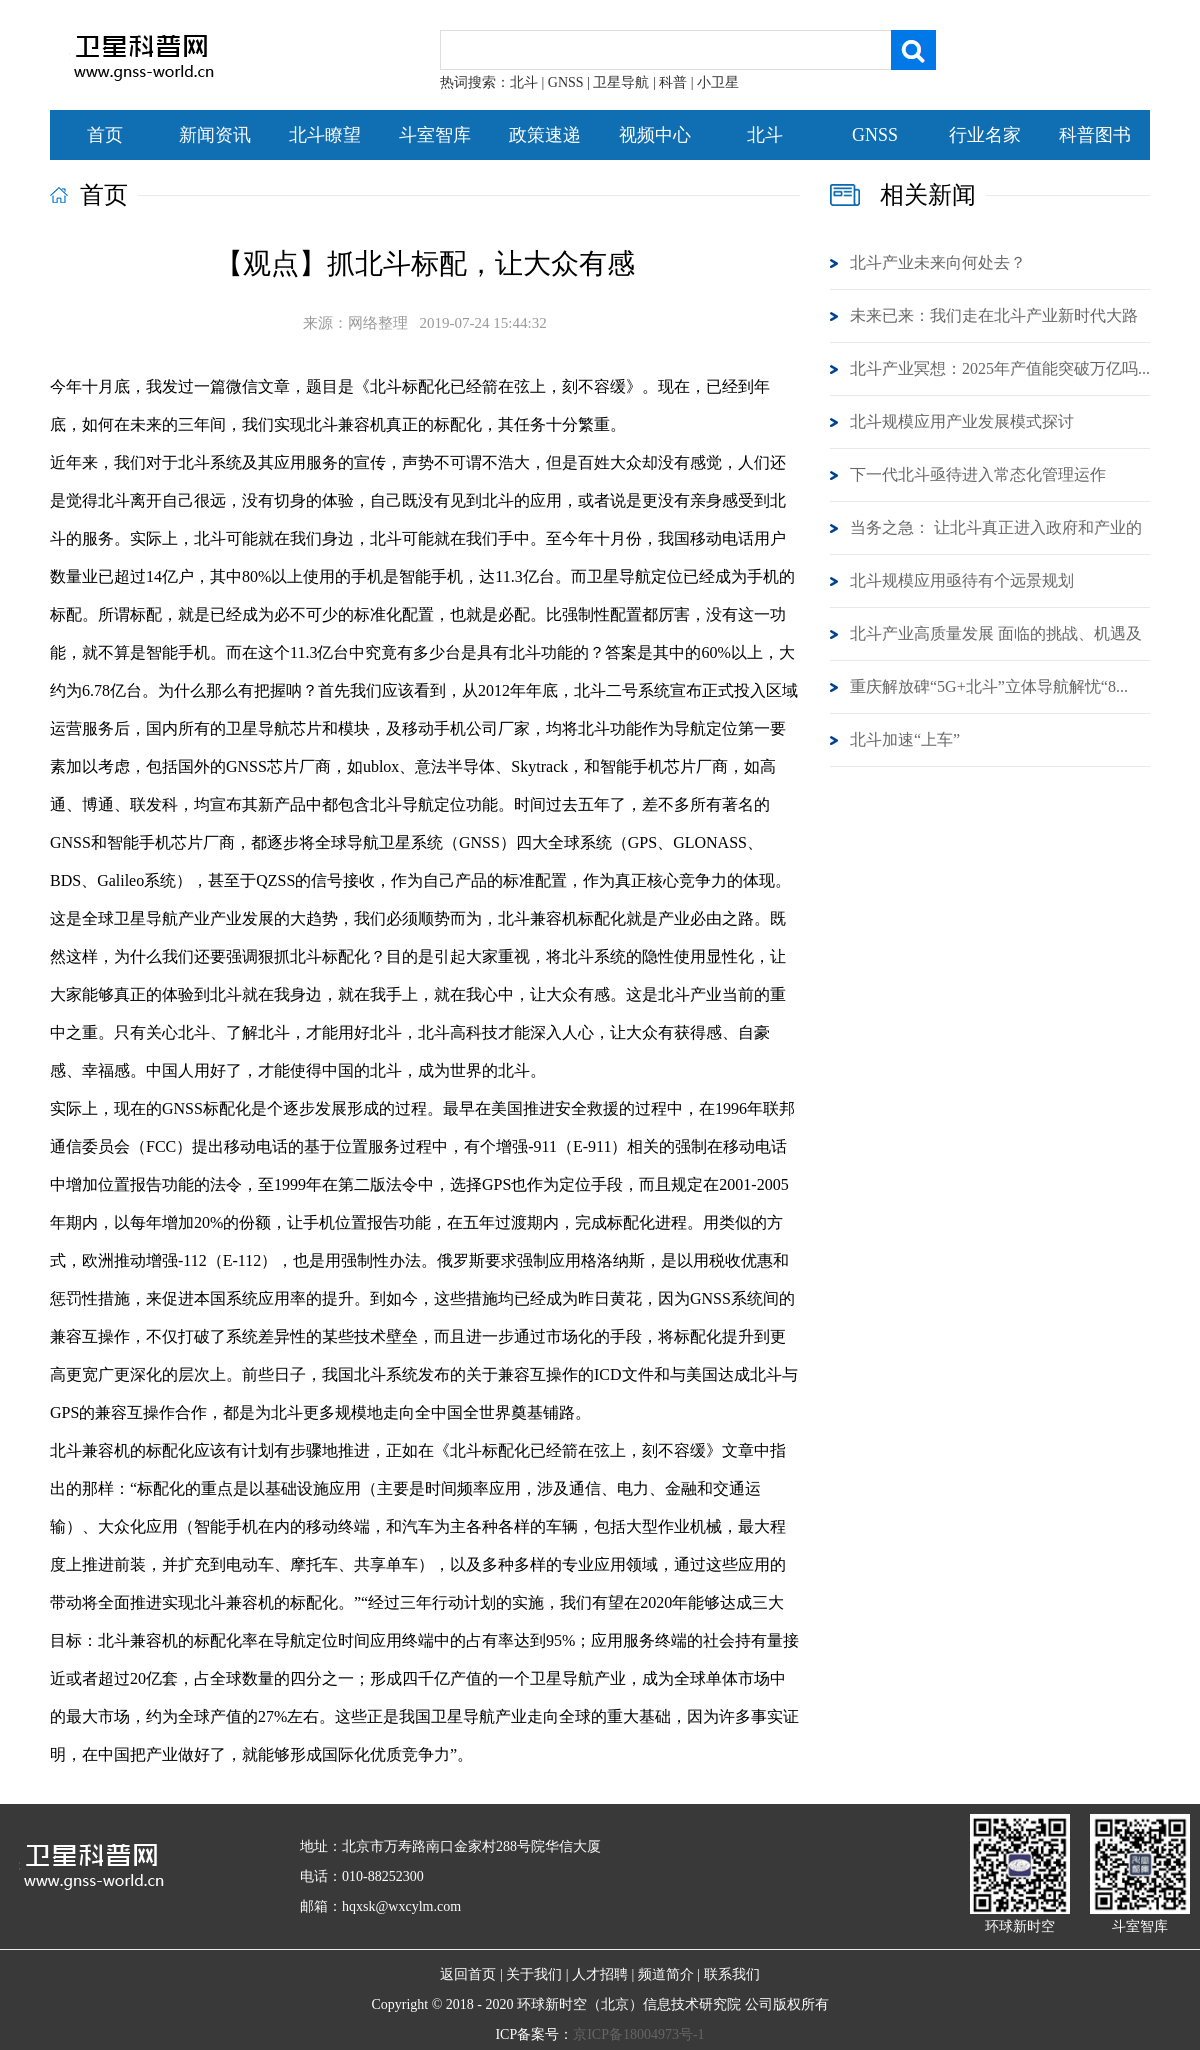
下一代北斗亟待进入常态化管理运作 (978, 474)
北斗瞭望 (325, 135)
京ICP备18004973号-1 (638, 2034)
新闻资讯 (215, 135)
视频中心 (655, 135)
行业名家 (985, 135)
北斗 (765, 135)
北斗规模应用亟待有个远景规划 (962, 580)
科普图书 (1095, 135)
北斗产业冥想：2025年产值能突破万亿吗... (1000, 368)
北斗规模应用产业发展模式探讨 (962, 421)
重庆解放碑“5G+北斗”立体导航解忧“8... (989, 686)
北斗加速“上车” (905, 739)
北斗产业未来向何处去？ (938, 262)
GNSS (875, 135)
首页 (105, 135)
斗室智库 (435, 135)
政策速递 (545, 135)
